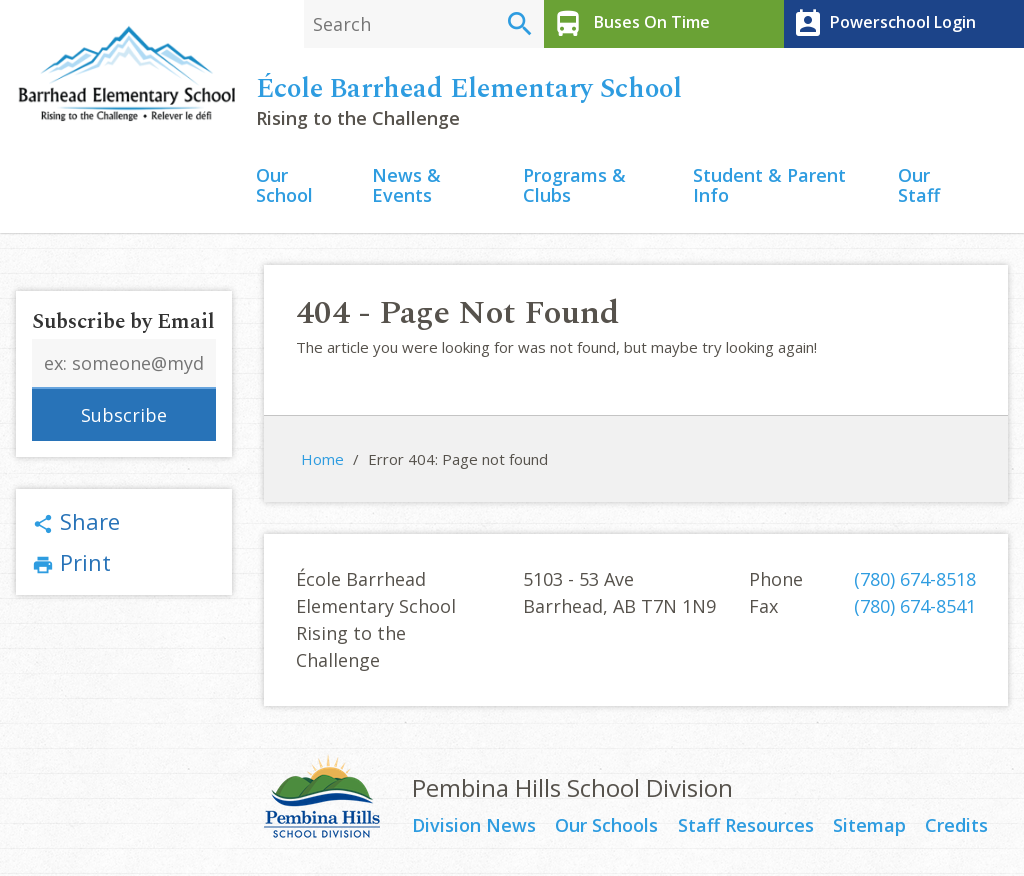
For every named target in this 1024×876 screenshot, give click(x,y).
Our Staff (919, 186)
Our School (284, 186)
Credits (956, 826)
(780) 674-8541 (915, 606)
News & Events (406, 186)
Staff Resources (746, 826)
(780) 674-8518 (915, 579)
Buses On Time (629, 24)
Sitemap (869, 826)
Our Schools (606, 826)
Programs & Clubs (574, 186)
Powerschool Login (882, 24)
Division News (474, 826)
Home (322, 459)
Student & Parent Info (769, 186)
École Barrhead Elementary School (469, 89)
